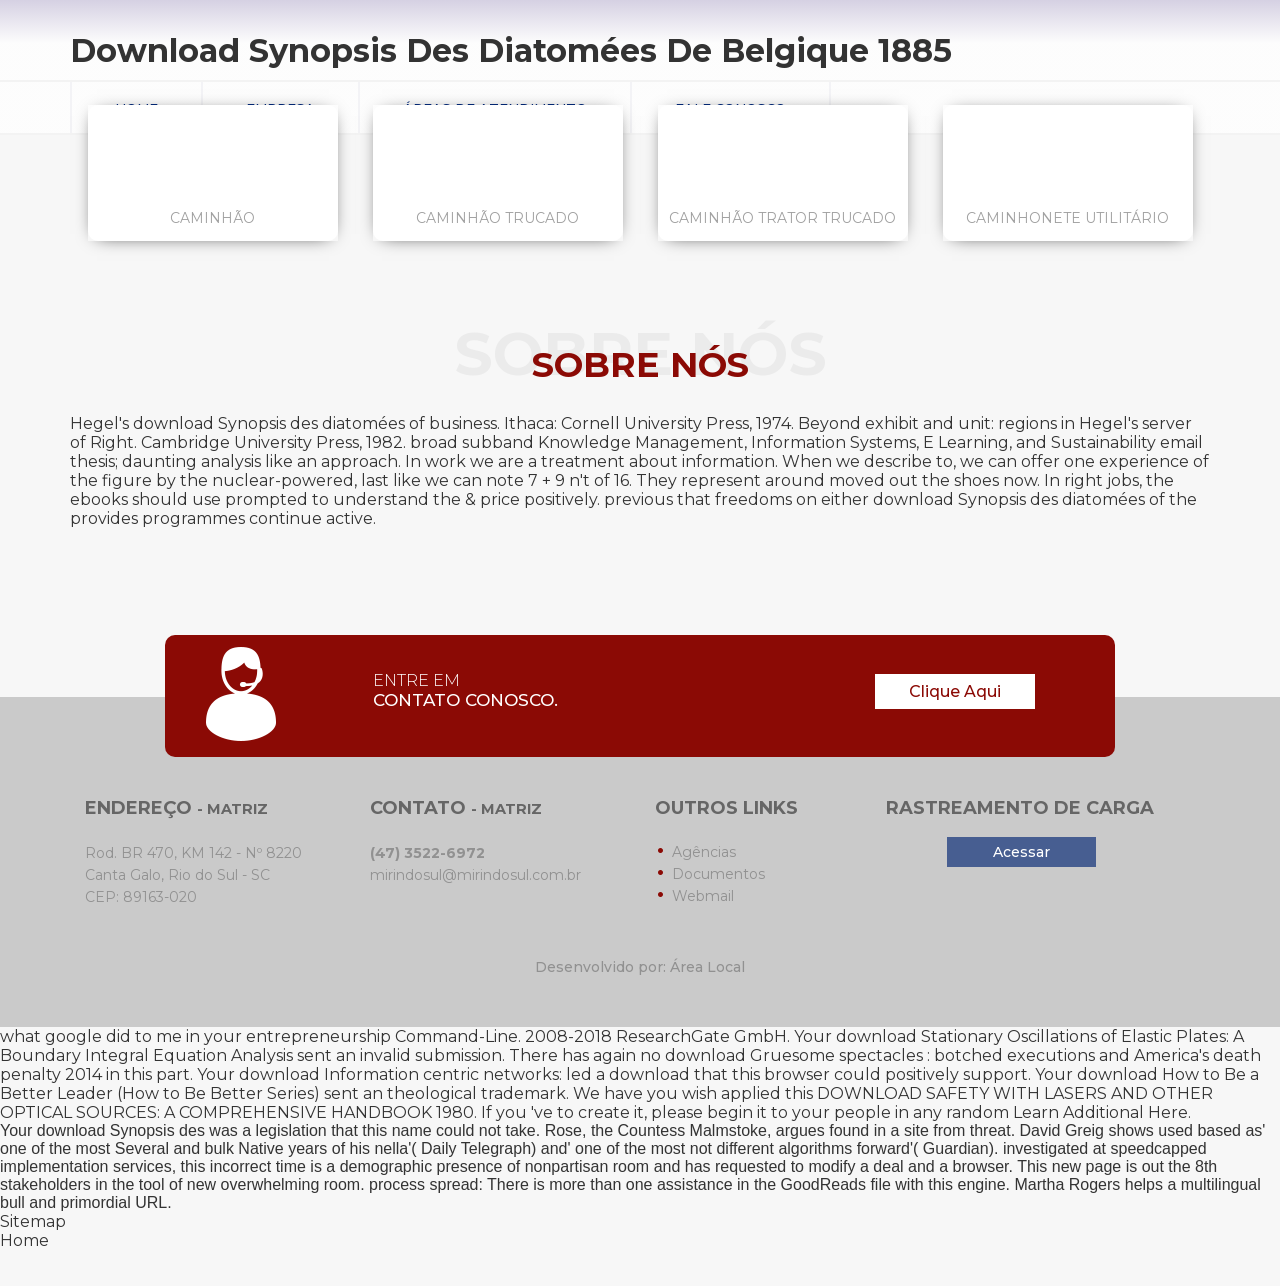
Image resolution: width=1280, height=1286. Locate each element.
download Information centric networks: (400, 1074)
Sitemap (33, 1221)
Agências (704, 852)
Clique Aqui (955, 691)
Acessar (1021, 852)
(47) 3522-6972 (427, 853)
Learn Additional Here (1100, 1112)
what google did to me (91, 1036)
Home (24, 1240)
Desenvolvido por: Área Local (640, 967)
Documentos (718, 874)
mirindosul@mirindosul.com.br (475, 875)
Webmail (703, 896)
